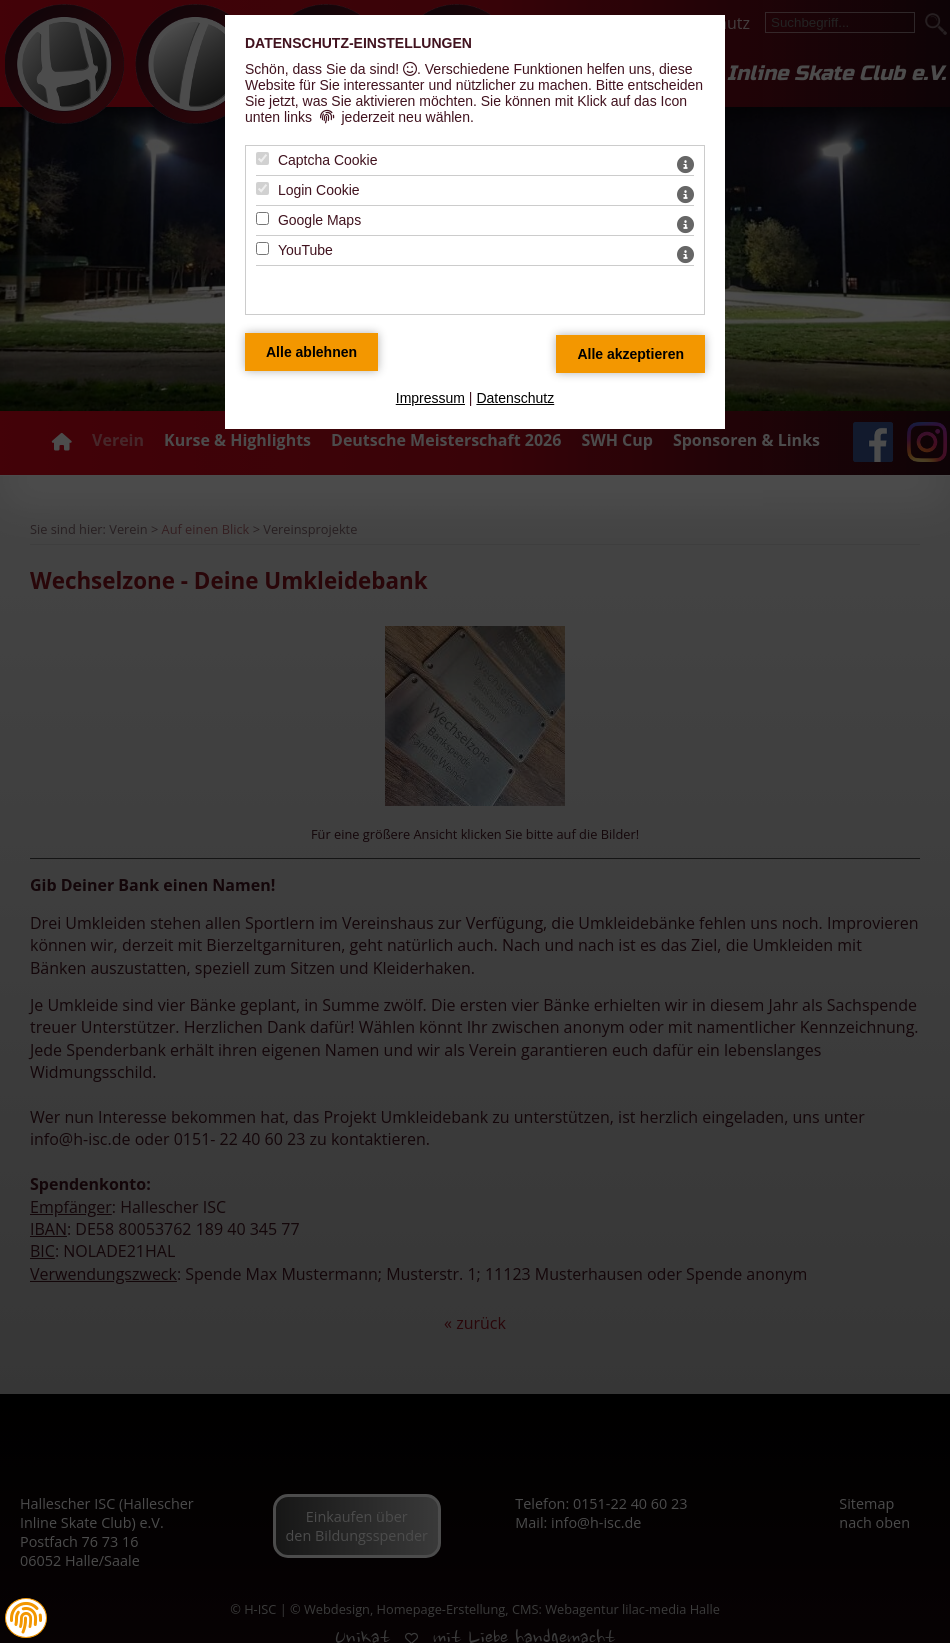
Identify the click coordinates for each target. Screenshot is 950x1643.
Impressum (430, 398)
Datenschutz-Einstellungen (358, 43)
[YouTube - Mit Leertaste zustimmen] (262, 248)
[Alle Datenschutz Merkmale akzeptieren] (630, 354)
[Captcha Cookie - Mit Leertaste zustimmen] (262, 158)
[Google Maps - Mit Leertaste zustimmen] (262, 218)
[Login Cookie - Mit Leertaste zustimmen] (262, 188)
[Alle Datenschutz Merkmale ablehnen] (311, 352)
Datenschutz (515, 398)
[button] (26, 1618)
